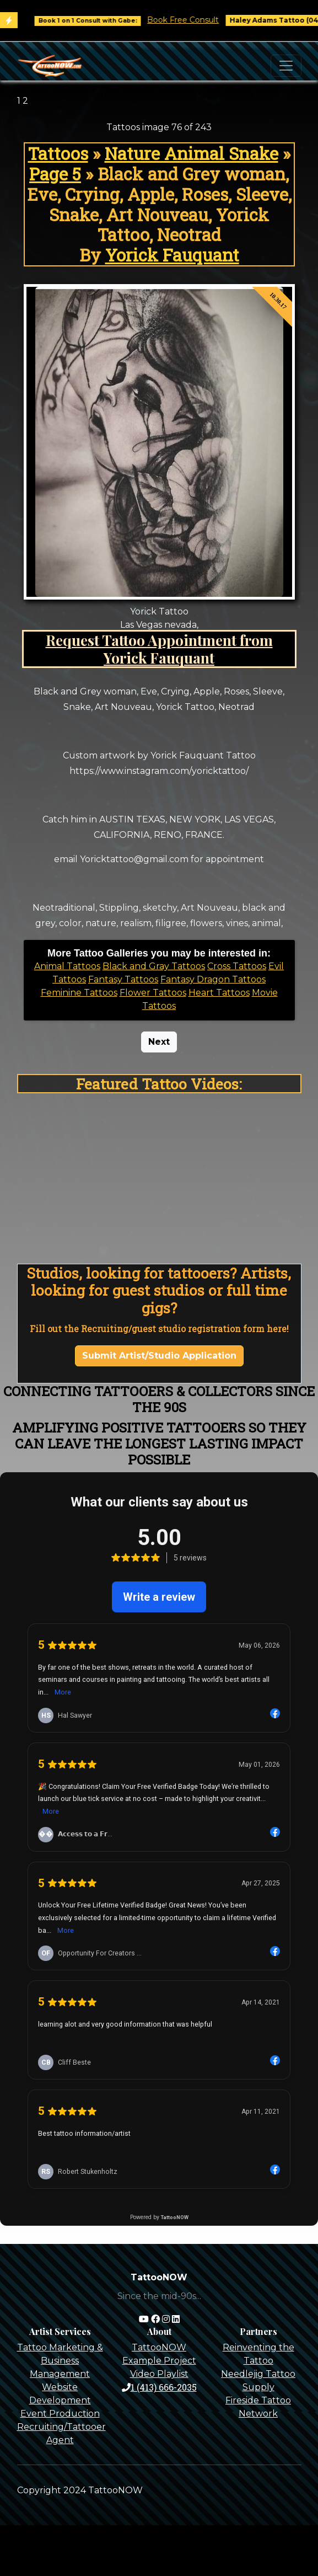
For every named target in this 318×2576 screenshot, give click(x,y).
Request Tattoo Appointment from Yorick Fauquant (159, 648)
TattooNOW (159, 2347)
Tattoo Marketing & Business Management (60, 2360)
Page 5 (55, 174)
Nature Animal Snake (191, 153)
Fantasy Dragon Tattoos (213, 979)
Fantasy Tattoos (123, 979)
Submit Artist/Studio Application (159, 1355)
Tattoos (58, 153)
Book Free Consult (192, 20)
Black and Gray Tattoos (154, 966)
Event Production (60, 2413)
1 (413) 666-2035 (159, 2387)
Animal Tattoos (67, 966)
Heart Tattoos (219, 992)
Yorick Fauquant (172, 255)
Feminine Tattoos (79, 992)
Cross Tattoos (236, 966)
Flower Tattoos (153, 992)
